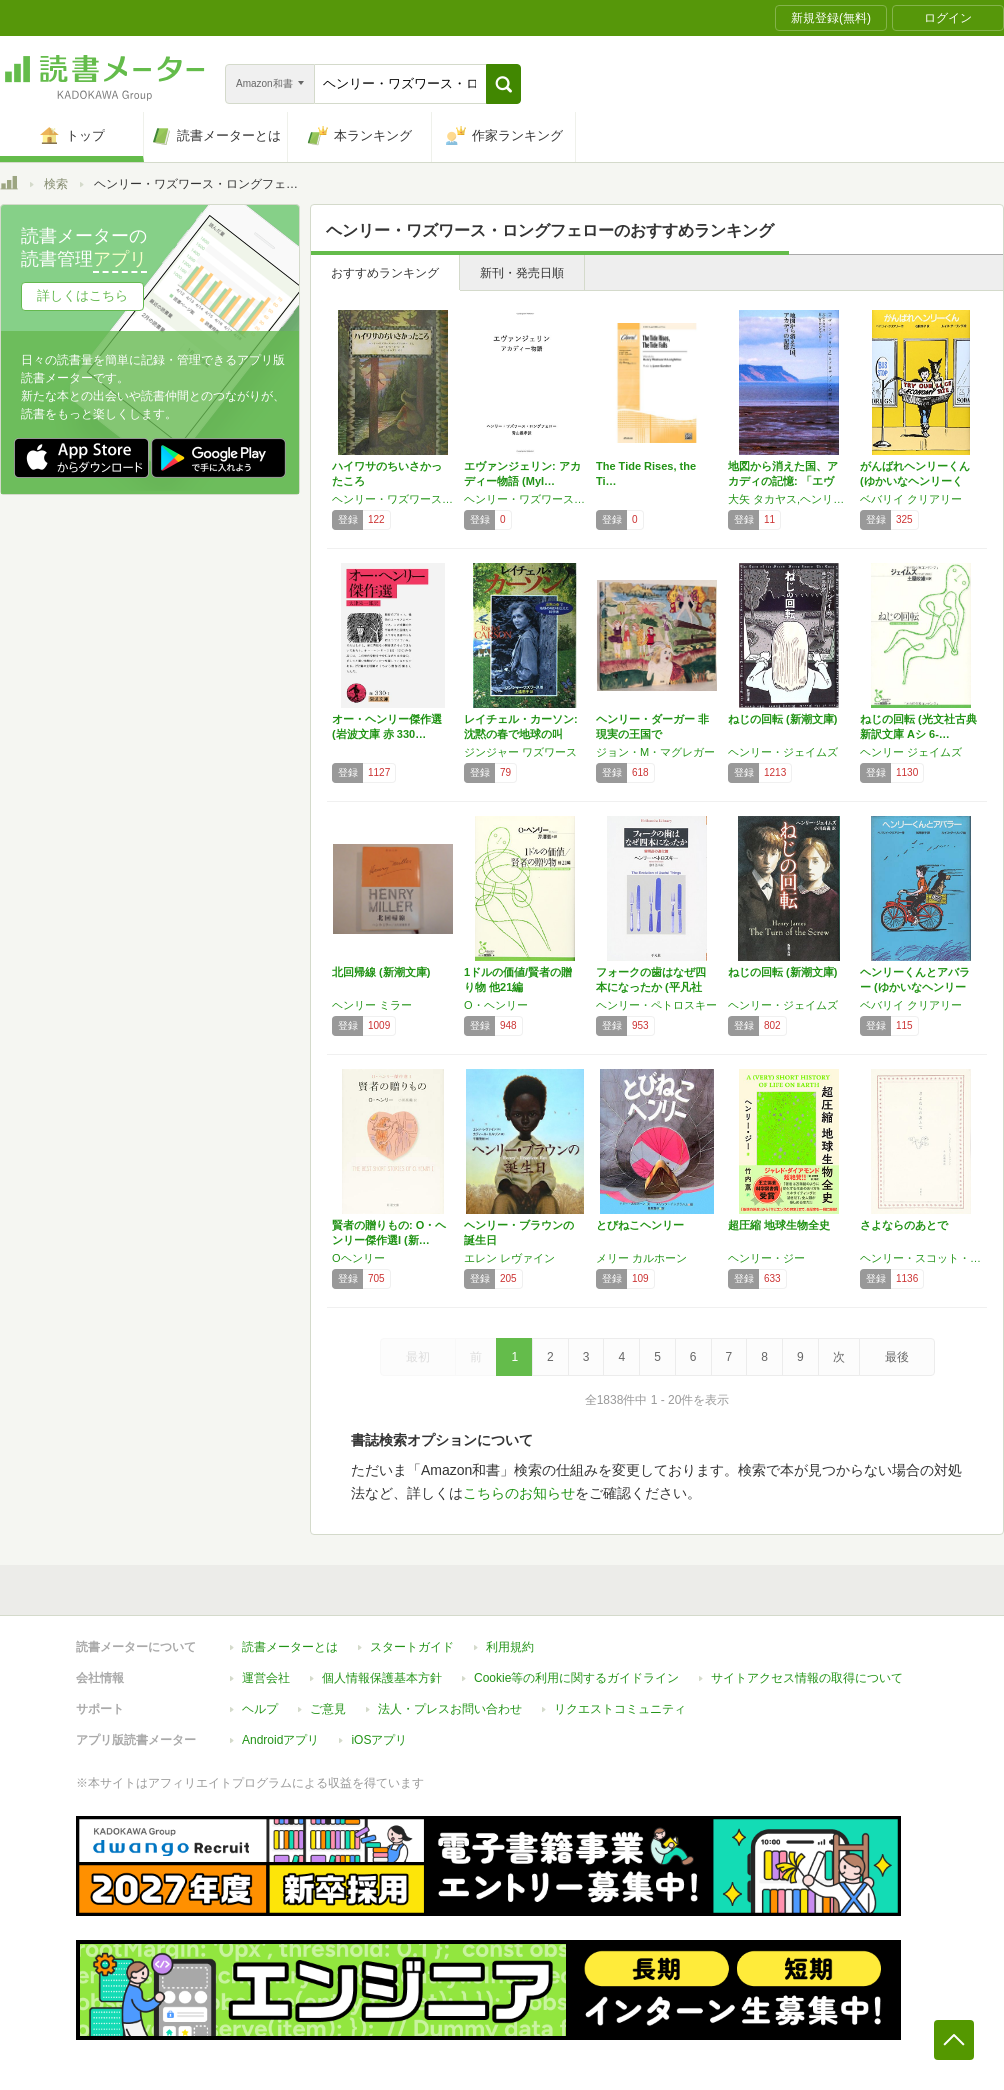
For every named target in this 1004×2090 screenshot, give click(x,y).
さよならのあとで (904, 1225)
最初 (418, 1357)
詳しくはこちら (82, 295)
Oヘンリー (358, 1258)
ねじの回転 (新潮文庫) (782, 719)
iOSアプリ (379, 1740)
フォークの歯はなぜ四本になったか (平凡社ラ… (651, 987)
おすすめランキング (385, 273)
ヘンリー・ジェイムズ (783, 752)
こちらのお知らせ (519, 1493)
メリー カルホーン (641, 1258)
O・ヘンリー (496, 1005)
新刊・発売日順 (522, 273)
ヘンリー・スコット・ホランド (921, 1258)
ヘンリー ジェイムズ (911, 752)
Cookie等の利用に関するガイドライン (576, 1678)
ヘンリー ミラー (372, 1005)
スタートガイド (412, 1647)
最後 (897, 1357)
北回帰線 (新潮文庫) (381, 972)
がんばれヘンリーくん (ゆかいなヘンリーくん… (915, 481)
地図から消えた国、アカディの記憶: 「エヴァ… (783, 481)
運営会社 (266, 1678)
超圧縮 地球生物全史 (779, 1225)
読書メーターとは (290, 1647)
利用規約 (510, 1647)
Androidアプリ (280, 1740)
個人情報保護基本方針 (382, 1678)
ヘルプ (260, 1709)
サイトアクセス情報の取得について (807, 1678)
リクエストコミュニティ (620, 1709)
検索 (56, 184)
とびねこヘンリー (640, 1225)
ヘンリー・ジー (766, 1258)
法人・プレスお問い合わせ (450, 1709)
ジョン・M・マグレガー (655, 752)
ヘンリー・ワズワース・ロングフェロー (393, 499)
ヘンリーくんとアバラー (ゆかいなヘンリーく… (915, 987)
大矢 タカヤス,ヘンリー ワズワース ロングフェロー (789, 499)
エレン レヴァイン (509, 1258)
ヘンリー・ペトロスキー (656, 1005)
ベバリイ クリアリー (911, 499)
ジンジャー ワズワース (520, 752)
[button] (503, 84)
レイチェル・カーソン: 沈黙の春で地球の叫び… (521, 734)
